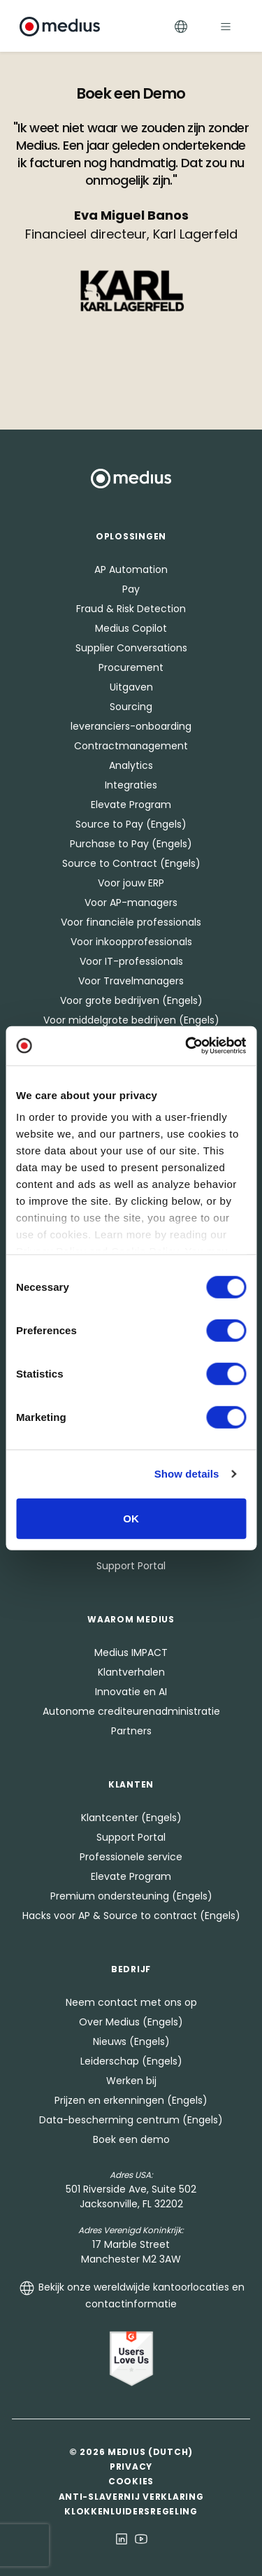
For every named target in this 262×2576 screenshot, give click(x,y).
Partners (131, 1731)
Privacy (131, 2466)
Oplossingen (131, 536)
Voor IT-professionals (131, 961)
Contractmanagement (131, 746)
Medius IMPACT (131, 1652)
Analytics (131, 765)
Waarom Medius (130, 1619)
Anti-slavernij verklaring (131, 2496)
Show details (186, 1474)
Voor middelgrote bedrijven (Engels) (131, 1020)
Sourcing (131, 707)
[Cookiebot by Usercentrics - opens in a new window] (186, 1046)
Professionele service (131, 1857)
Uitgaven (131, 687)
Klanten (131, 1784)
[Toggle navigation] (225, 26)
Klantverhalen (131, 1672)
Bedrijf (131, 1969)
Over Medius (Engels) (131, 2022)
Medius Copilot (131, 628)
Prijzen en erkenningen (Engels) (131, 2100)
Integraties (131, 785)
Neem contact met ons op (131, 2002)
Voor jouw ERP (131, 883)
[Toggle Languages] (181, 26)
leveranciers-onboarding (131, 726)
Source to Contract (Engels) (131, 863)
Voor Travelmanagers (131, 981)
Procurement (131, 667)
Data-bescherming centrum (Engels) (131, 2120)
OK (131, 1518)
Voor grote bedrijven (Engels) (131, 1000)
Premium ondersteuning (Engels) (131, 1896)
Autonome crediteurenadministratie (131, 1711)
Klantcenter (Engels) (131, 1818)
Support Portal (131, 1566)
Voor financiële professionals (131, 922)
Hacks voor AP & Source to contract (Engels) (131, 1916)
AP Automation (131, 569)
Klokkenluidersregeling (131, 2511)
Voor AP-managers (131, 903)
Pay (131, 589)
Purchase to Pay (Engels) (131, 844)
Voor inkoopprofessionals (131, 942)
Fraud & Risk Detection (131, 609)
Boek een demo (131, 2139)
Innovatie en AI (131, 1692)
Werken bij (131, 2081)
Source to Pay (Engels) (131, 824)
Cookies (131, 2481)
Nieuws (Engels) (131, 2041)
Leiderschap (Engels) (131, 2061)
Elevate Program (131, 805)
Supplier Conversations (131, 648)
